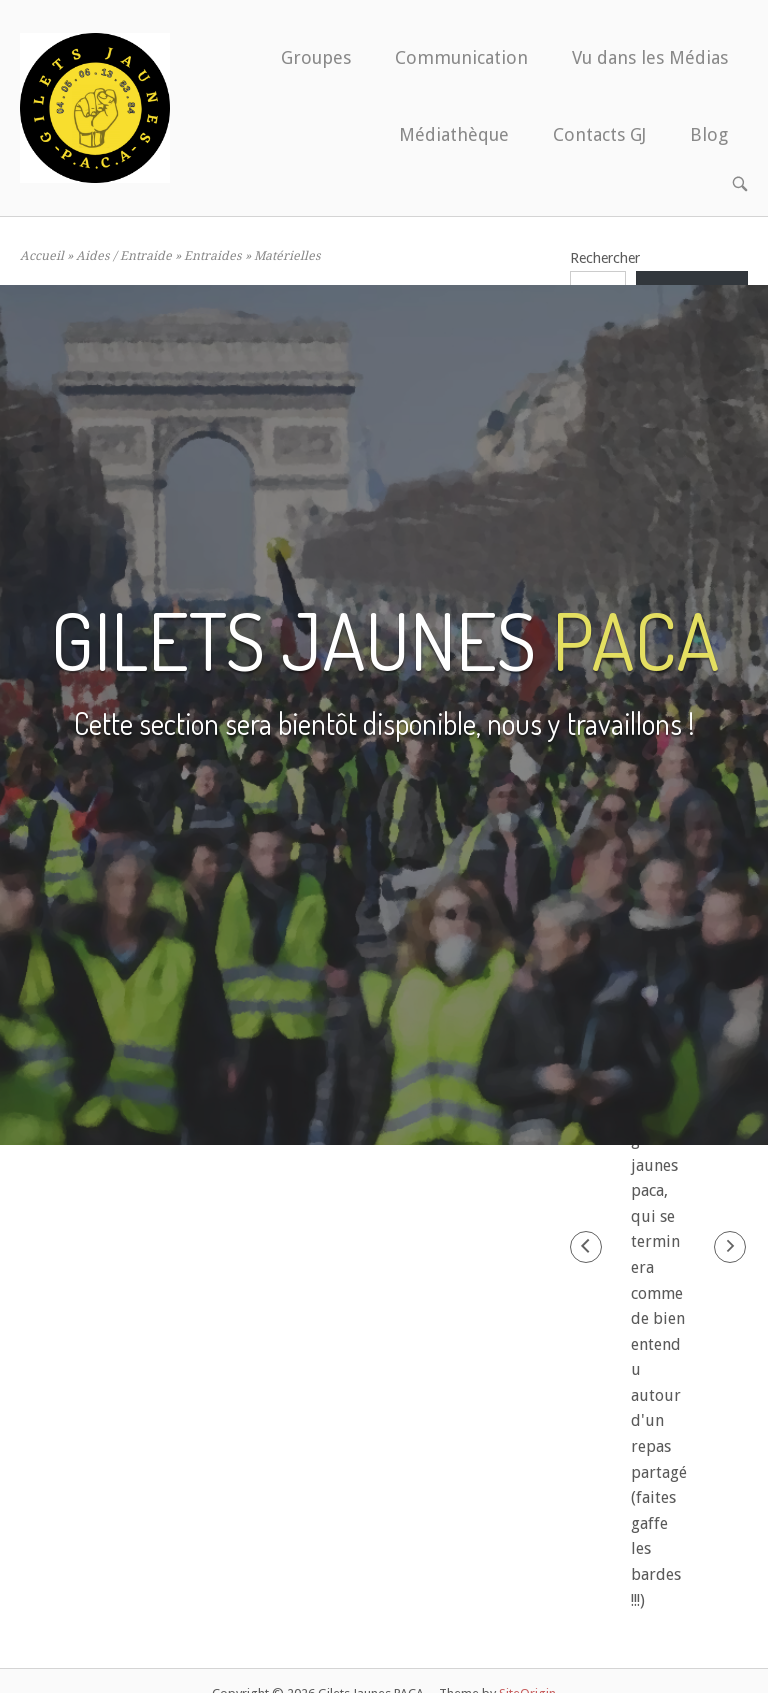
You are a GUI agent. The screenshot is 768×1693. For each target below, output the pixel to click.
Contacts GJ (599, 134)
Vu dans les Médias (650, 57)
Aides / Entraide (124, 256)
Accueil (42, 256)
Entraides (213, 256)
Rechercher (605, 258)
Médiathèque (454, 134)
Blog (709, 134)
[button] (586, 1247)
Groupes (316, 57)
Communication (461, 57)
